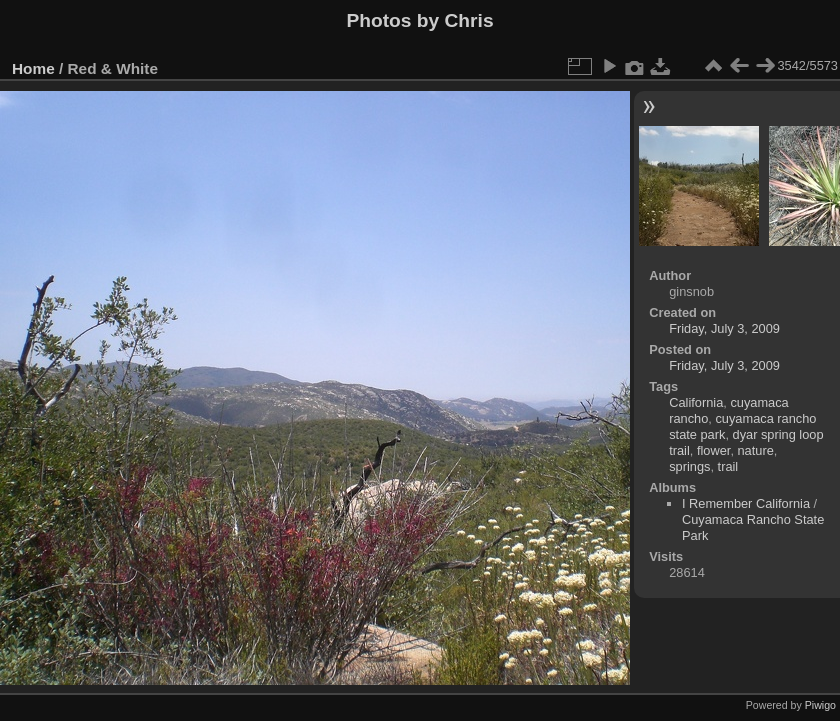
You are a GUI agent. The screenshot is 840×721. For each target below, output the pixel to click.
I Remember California (746, 503)
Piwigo (820, 705)
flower (713, 450)
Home (33, 68)
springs (689, 466)
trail (728, 466)
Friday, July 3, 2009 (724, 328)
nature (756, 450)
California (696, 402)
